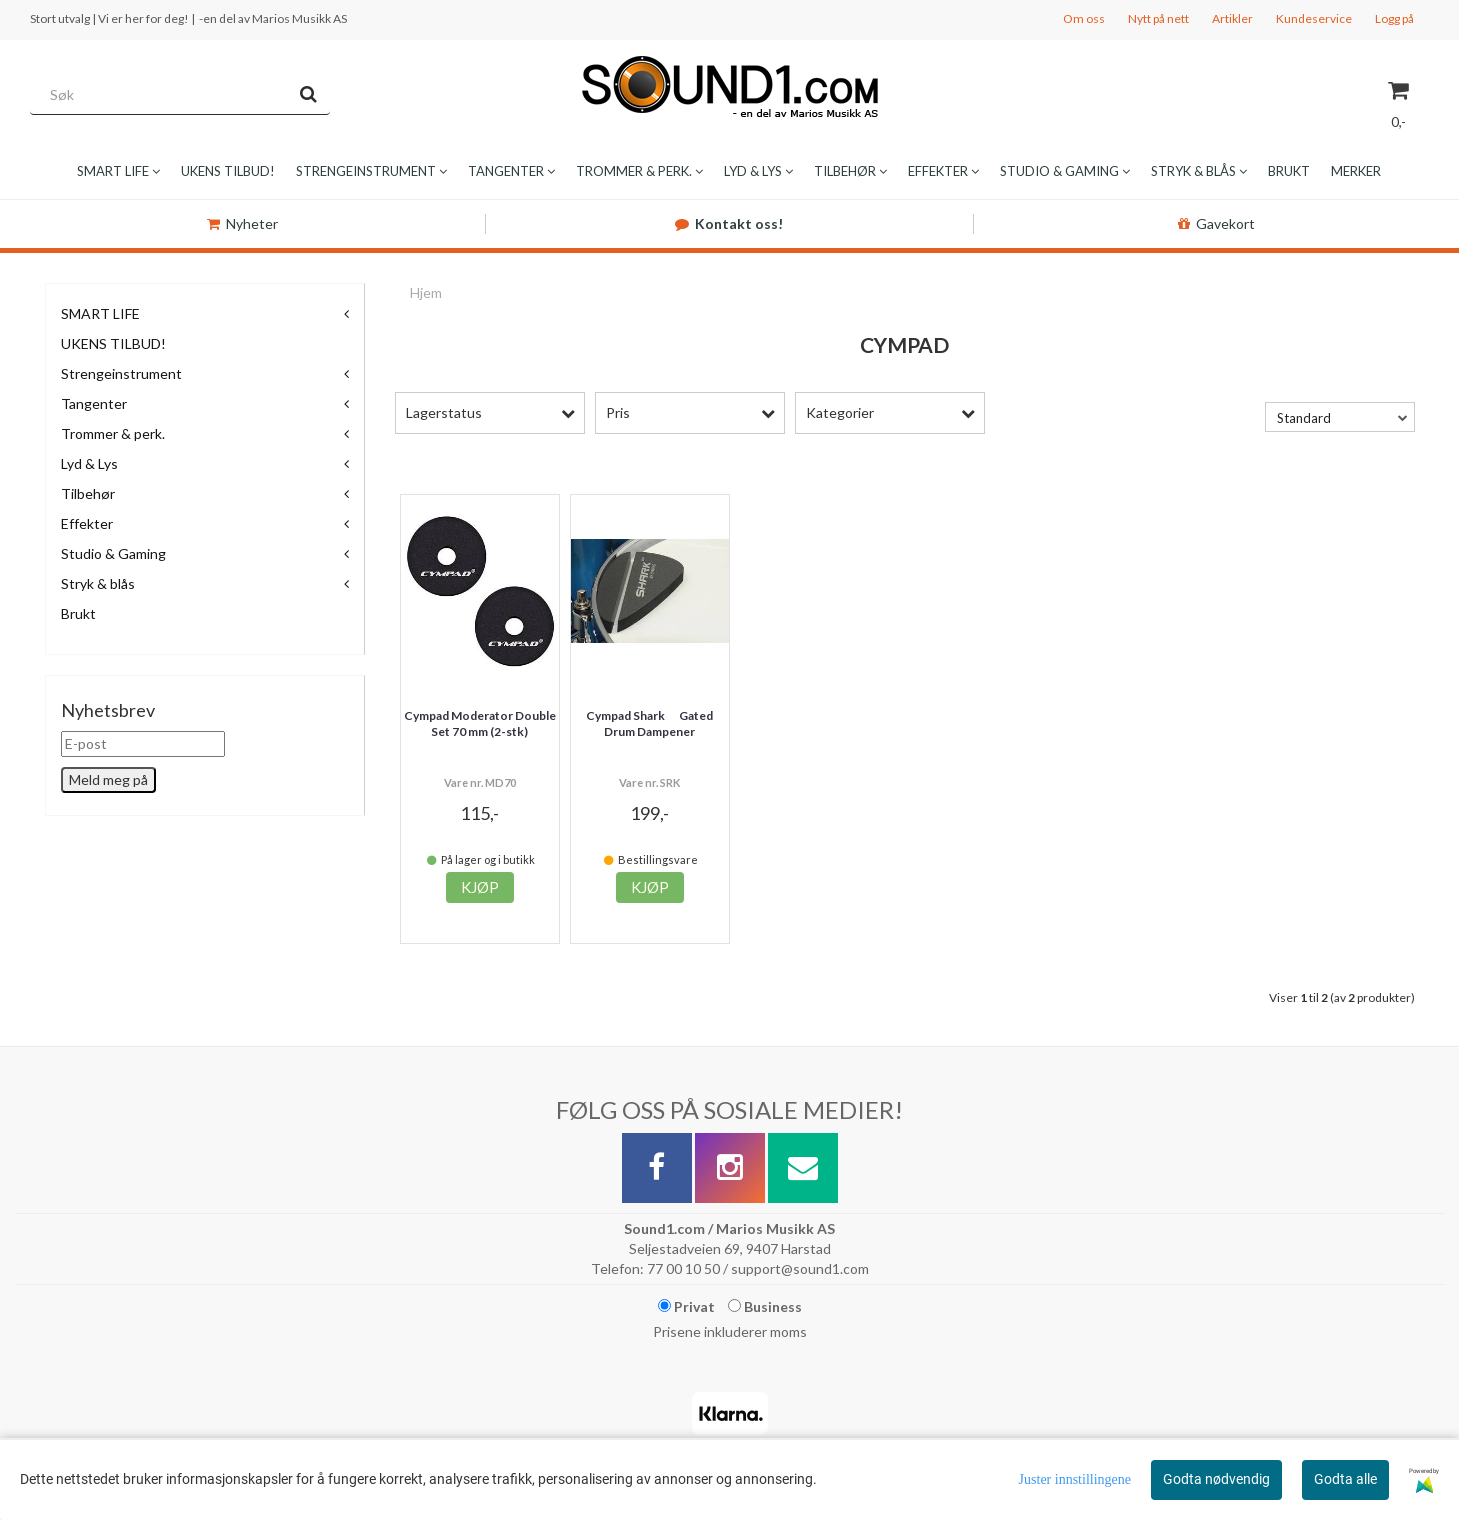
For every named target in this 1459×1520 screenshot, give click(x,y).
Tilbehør (88, 493)
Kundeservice (1314, 18)
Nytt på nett (1158, 18)
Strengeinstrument (121, 373)
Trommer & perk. (113, 433)
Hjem (426, 292)
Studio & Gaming (113, 553)
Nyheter (242, 223)
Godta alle (1345, 1479)
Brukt (78, 613)
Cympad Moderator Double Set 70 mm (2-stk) (480, 724)
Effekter (87, 523)
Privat (686, 1306)
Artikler (1232, 18)
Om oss (1084, 18)
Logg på (1394, 18)
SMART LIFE (100, 313)
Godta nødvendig (1216, 1479)
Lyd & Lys (89, 463)
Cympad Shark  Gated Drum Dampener (649, 724)
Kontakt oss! (729, 223)
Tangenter (94, 403)
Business (765, 1306)
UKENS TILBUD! (113, 343)
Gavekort (1216, 223)
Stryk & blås (98, 583)
